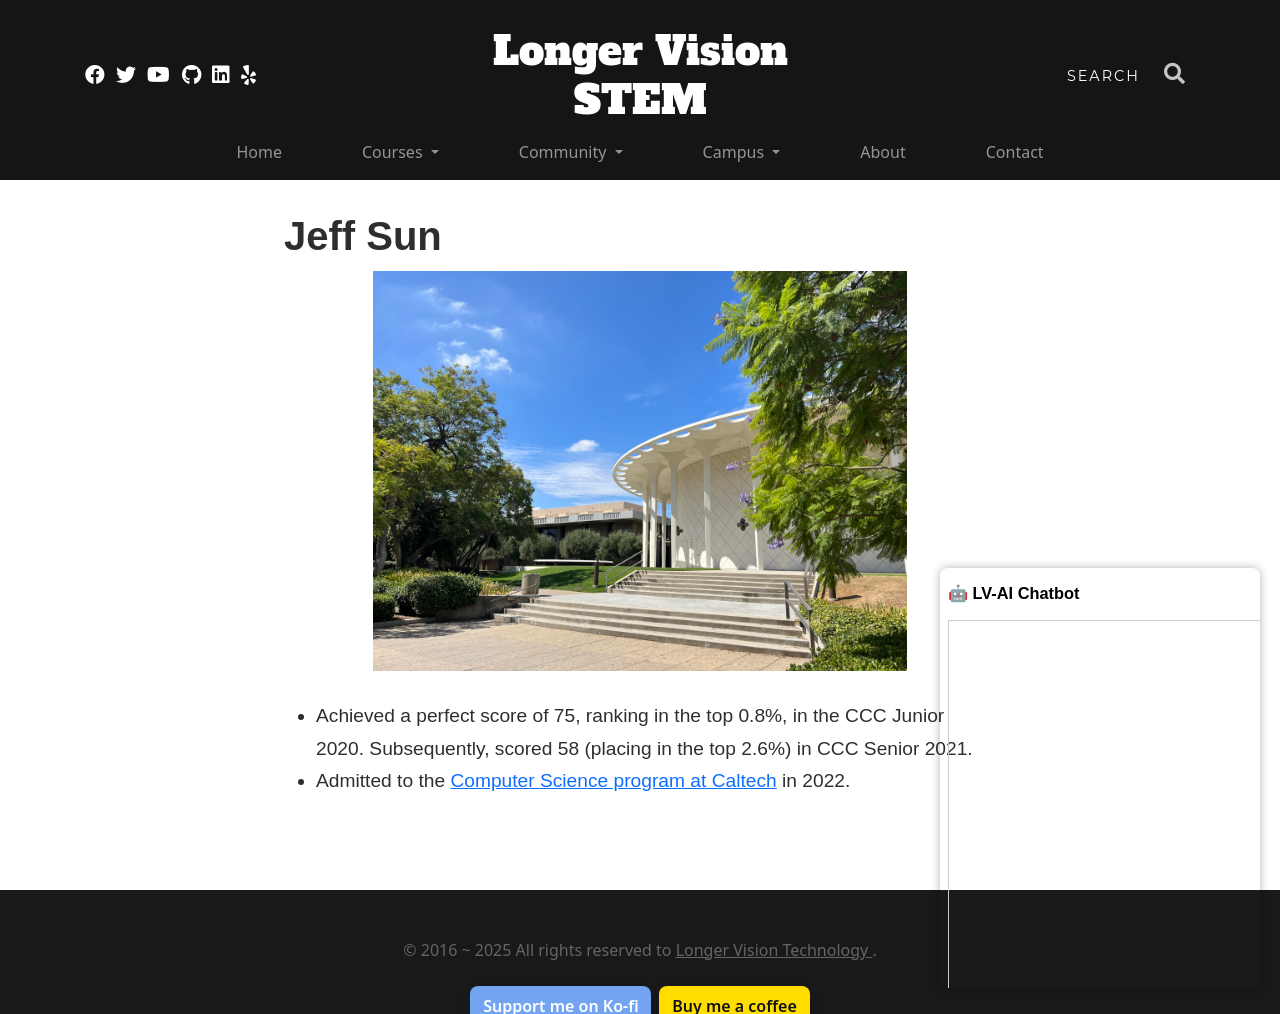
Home (259, 152)
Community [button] (565, 152)
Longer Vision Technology (774, 950)
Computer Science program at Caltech (613, 780)
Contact (1015, 152)
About (882, 152)
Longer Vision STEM (640, 75)
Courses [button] (394, 152)
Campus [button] (736, 152)
